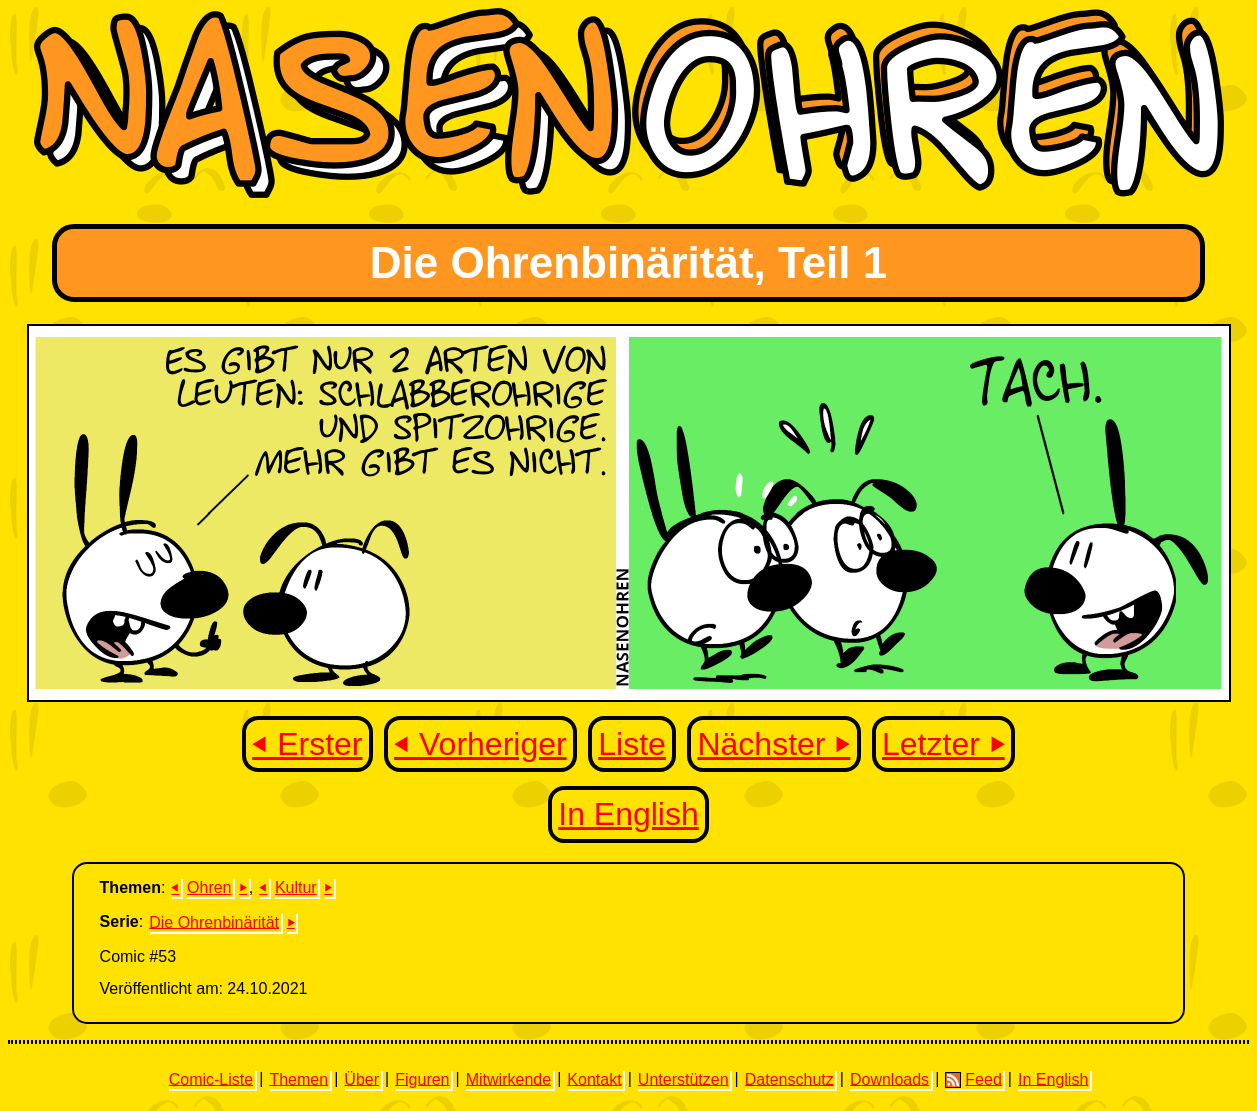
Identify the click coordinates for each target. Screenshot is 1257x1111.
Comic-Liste (211, 1078)
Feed (973, 1079)
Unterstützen (683, 1078)
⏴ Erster (307, 744)
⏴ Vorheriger (480, 744)
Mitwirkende (508, 1078)
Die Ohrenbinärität (214, 921)
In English (628, 814)
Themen (298, 1078)
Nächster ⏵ (773, 744)
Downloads (889, 1078)
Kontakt (594, 1078)
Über (361, 1078)
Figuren (422, 1078)
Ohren (209, 887)
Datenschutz (789, 1078)
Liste (632, 744)
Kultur (296, 887)
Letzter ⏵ (943, 744)
